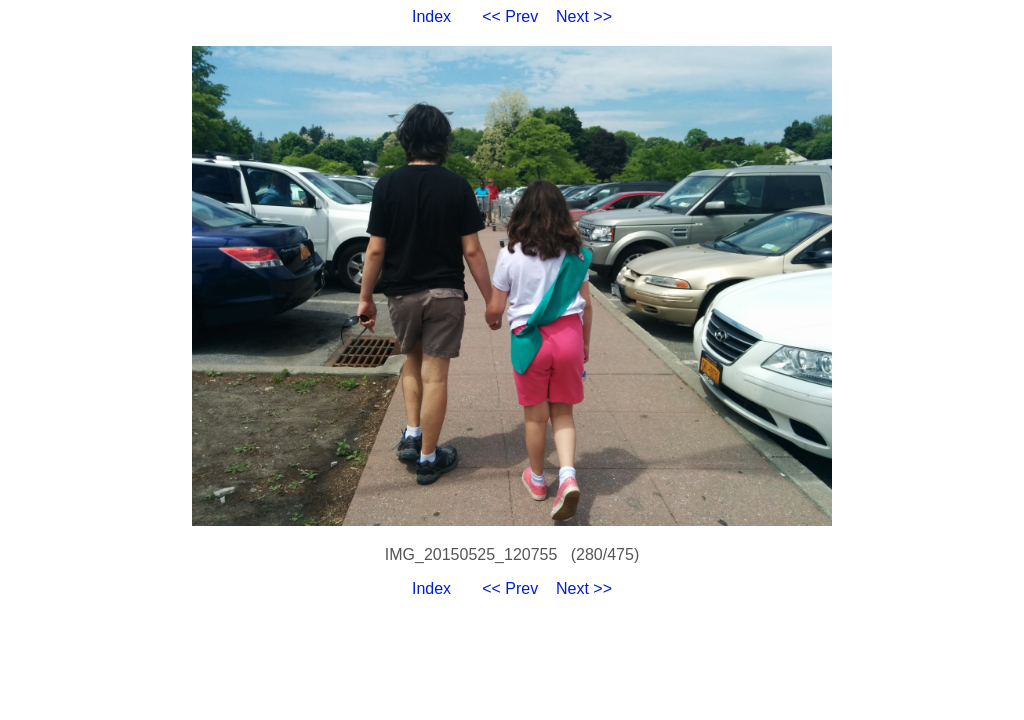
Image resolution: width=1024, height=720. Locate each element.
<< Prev (510, 16)
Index (431, 16)
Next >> (584, 16)
